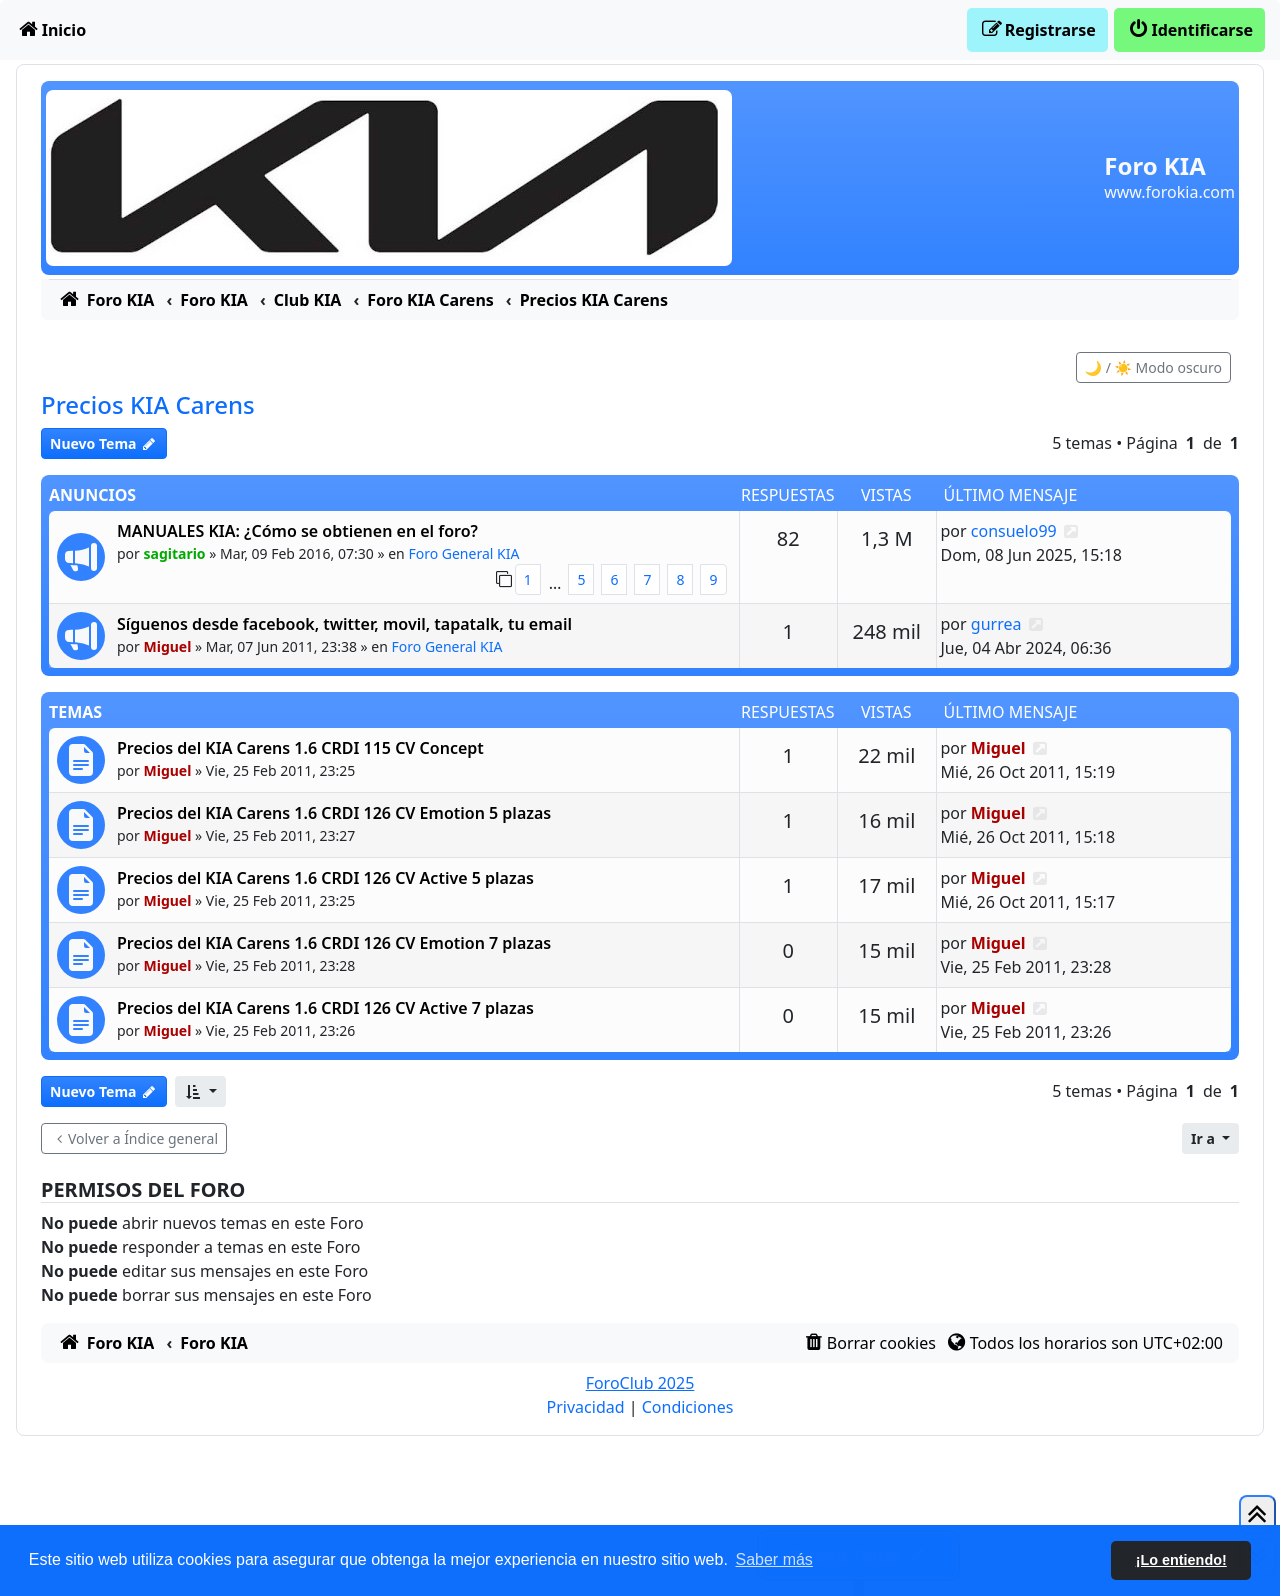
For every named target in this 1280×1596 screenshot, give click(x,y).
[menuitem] (51, 30)
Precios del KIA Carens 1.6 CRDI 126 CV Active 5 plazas (325, 878)
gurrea (996, 624)
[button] (200, 1091)
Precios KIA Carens (148, 404)
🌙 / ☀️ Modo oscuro (1153, 367)
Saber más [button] (774, 1559)
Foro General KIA (463, 553)
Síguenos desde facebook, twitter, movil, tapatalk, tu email (344, 624)
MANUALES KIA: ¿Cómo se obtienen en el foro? (297, 531)
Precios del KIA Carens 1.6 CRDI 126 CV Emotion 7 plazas (334, 943)
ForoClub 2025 (640, 1383)
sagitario (175, 553)
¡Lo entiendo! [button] (1181, 1560)
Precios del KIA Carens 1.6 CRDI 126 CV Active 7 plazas (325, 1008)
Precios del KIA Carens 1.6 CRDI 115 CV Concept (300, 748)
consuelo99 (1014, 531)
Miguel (168, 646)
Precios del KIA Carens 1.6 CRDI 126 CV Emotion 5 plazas (334, 813)
